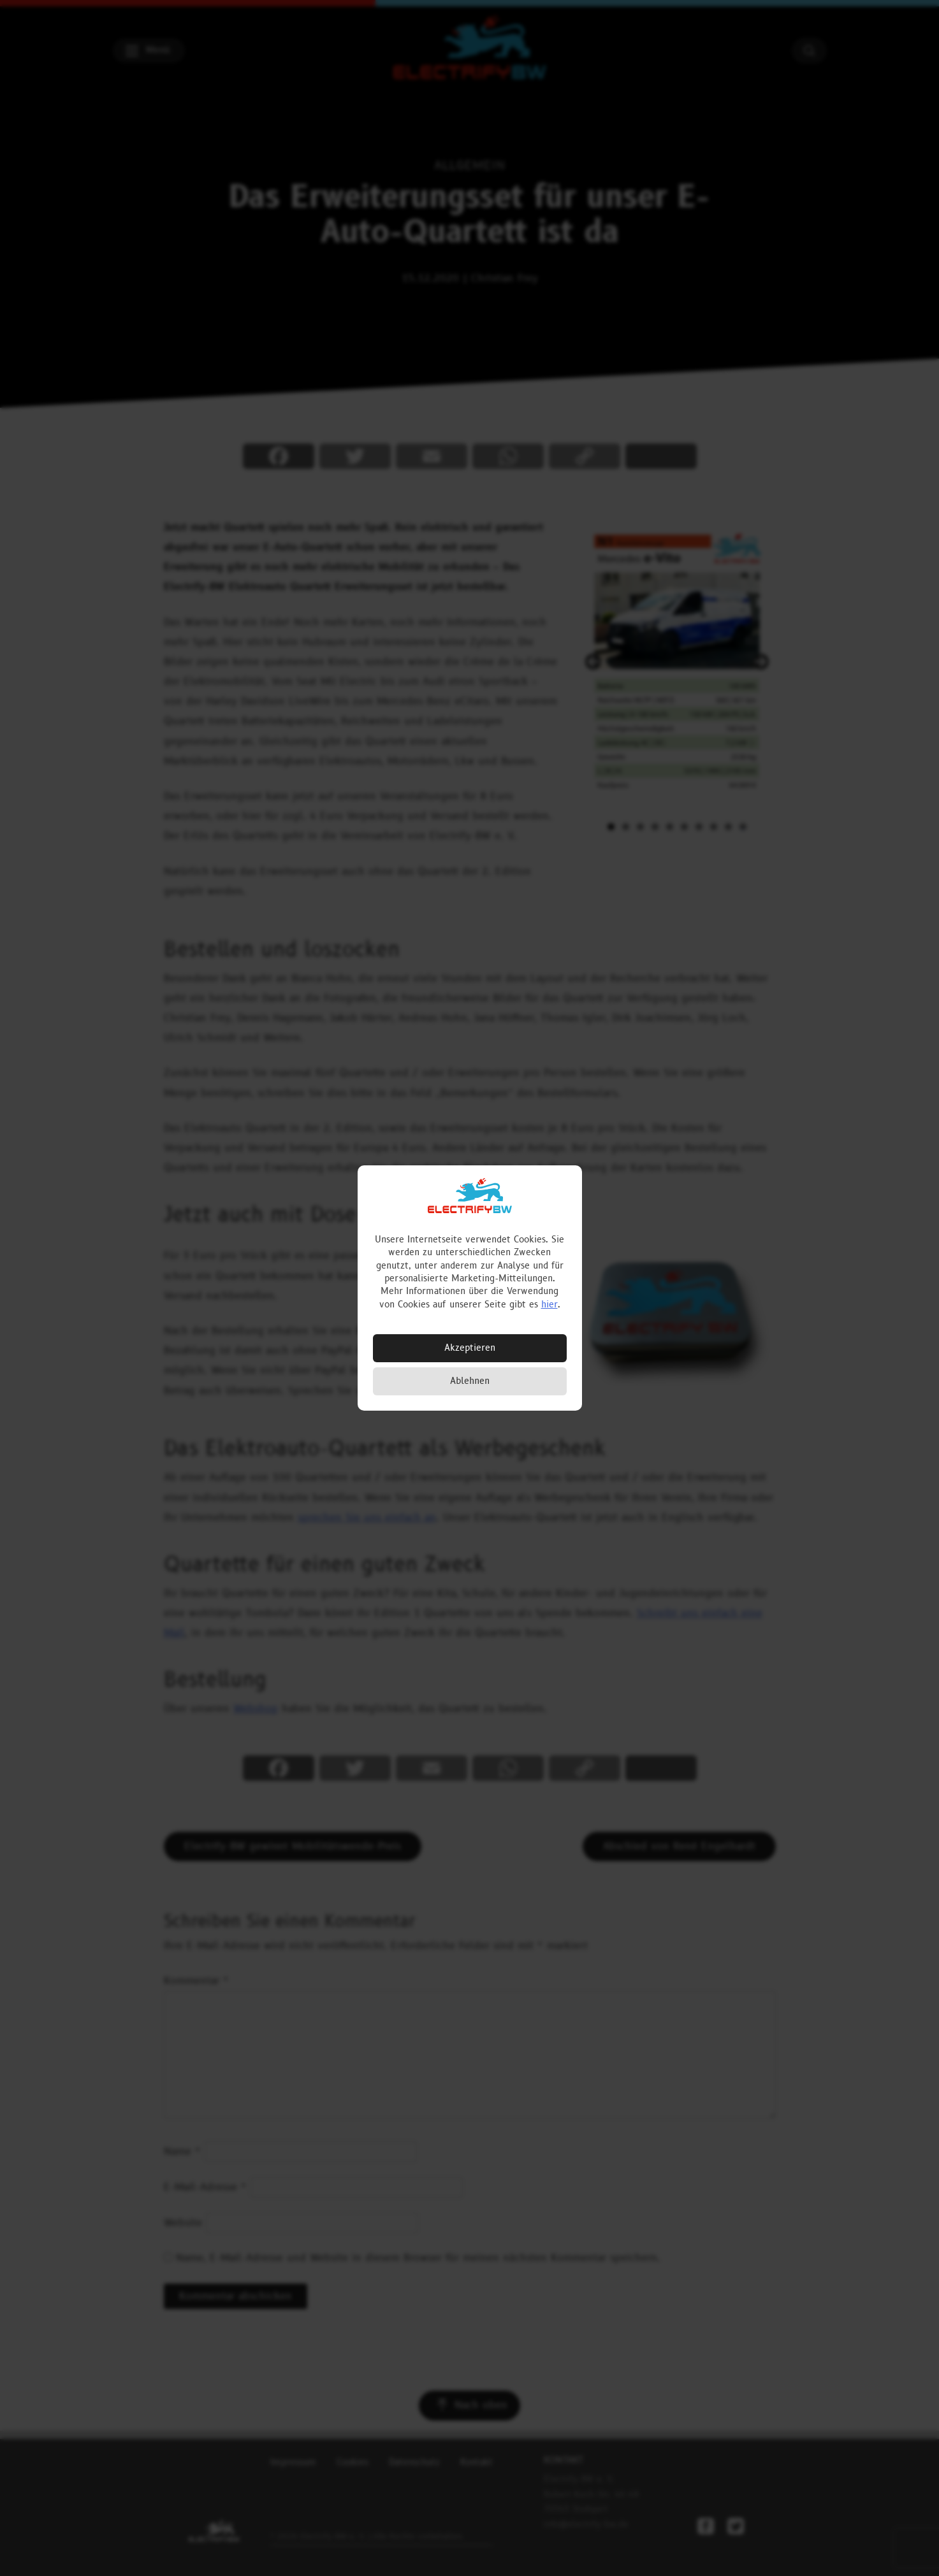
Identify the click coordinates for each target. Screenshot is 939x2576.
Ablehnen (470, 1381)
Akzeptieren (469, 1348)
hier (549, 1305)
